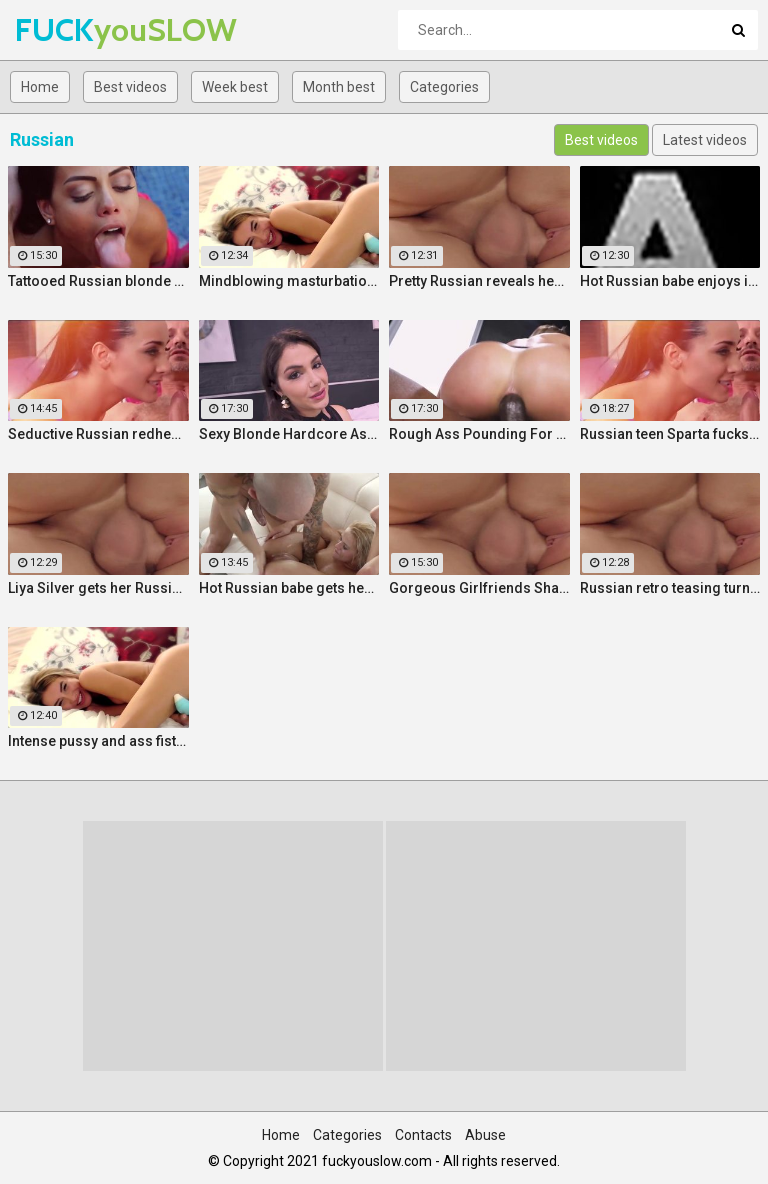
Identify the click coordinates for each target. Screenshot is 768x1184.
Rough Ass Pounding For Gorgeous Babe (479, 434)
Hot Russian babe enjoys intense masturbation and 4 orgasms (670, 281)
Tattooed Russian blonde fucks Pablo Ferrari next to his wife (98, 281)
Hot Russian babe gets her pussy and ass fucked (289, 588)
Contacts (423, 1135)
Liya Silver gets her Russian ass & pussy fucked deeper (98, 588)
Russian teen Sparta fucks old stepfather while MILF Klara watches (670, 434)
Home (40, 87)
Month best (339, 87)
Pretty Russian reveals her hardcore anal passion (479, 281)
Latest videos (705, 140)
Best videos (130, 87)
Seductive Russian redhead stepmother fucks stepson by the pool (98, 434)
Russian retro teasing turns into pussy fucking (670, 588)
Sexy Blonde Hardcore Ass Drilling (289, 434)
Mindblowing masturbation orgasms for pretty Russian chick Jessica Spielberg (289, 281)
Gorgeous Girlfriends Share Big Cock (479, 588)
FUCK (67, 29)
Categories (444, 87)
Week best (235, 87)
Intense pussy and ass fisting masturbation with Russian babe (98, 741)
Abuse (485, 1135)
